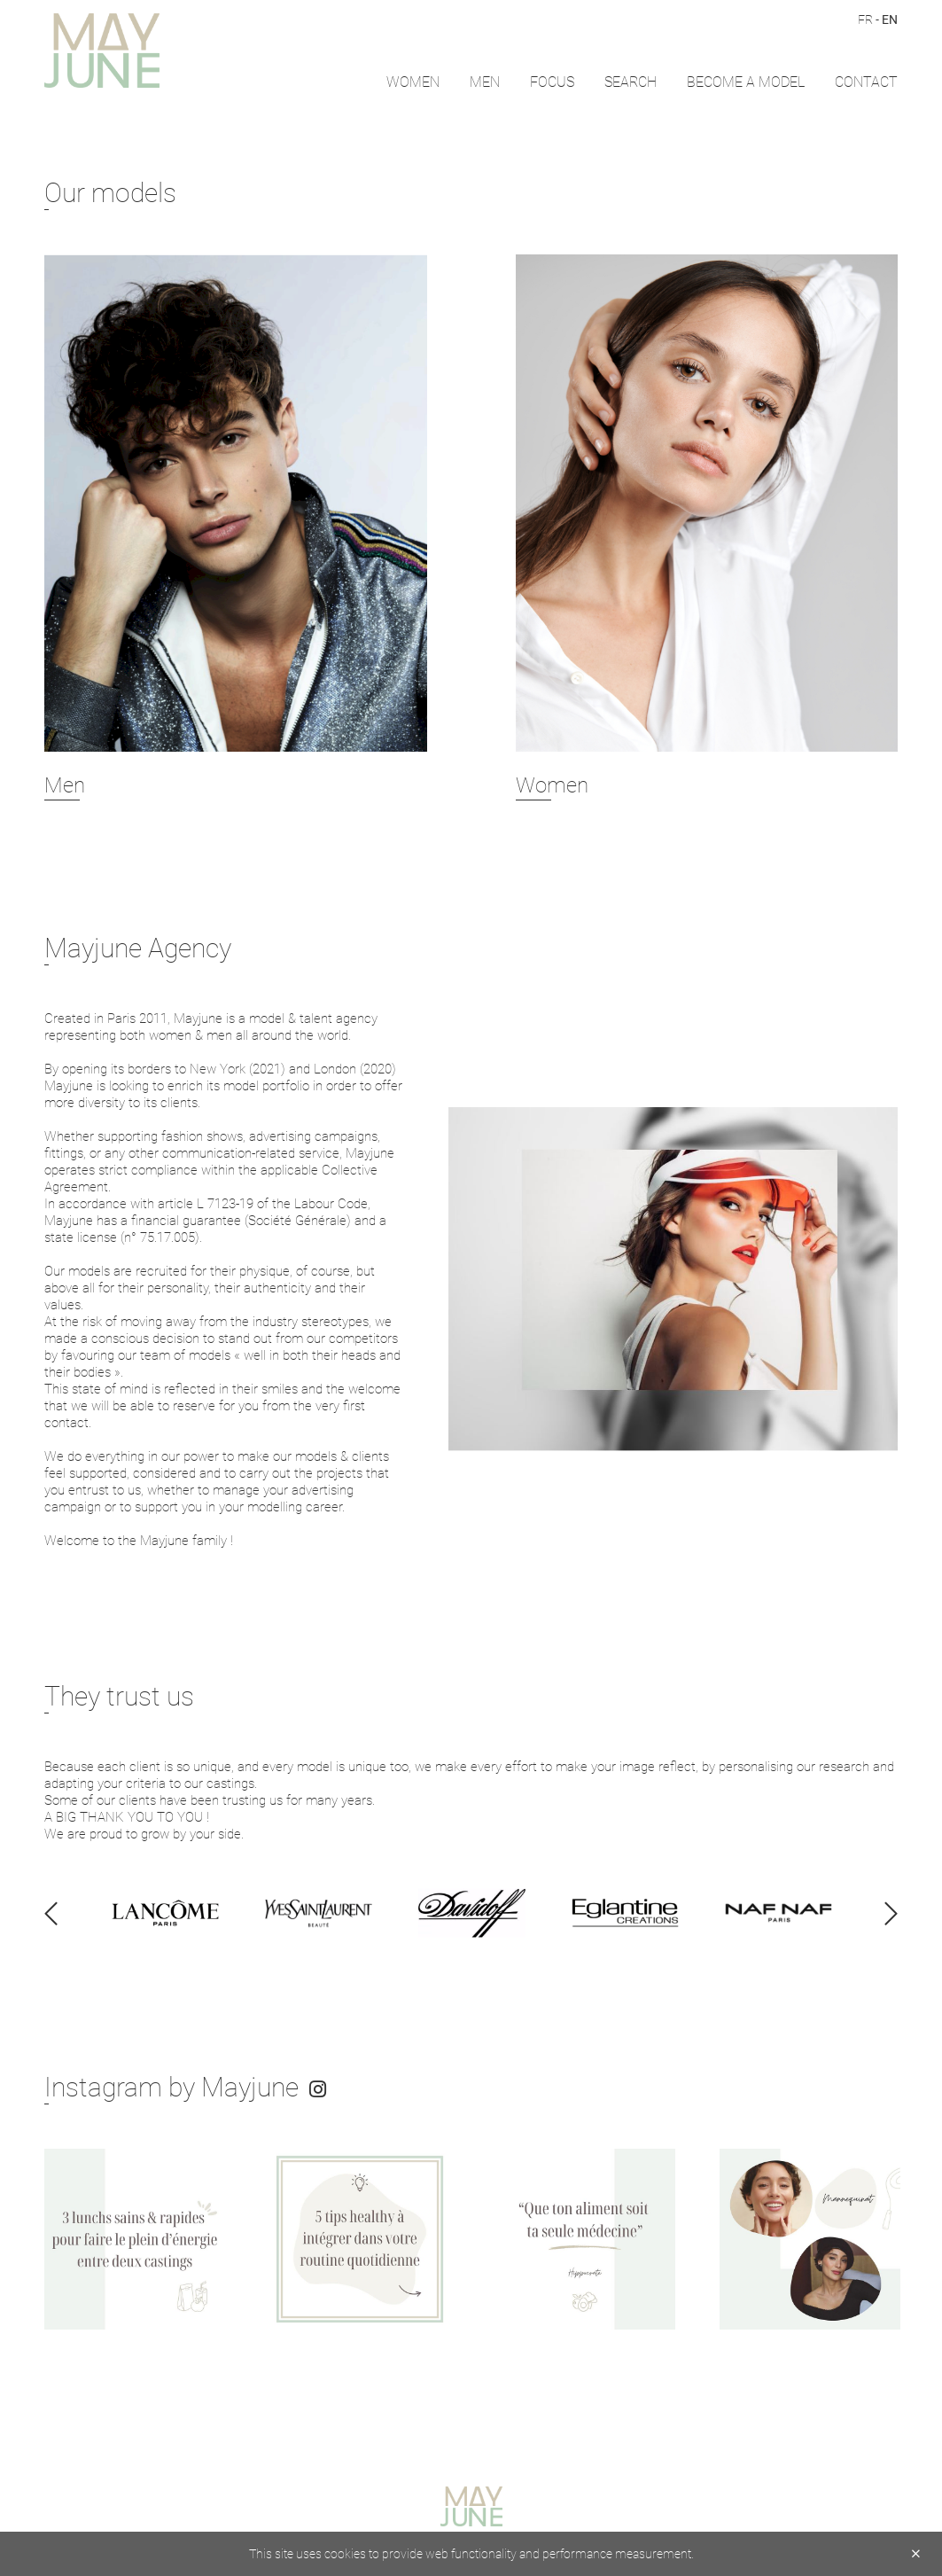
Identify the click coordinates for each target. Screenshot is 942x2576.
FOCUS (552, 81)
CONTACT (866, 81)
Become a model (746, 81)
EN (890, 19)
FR (865, 19)
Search (630, 81)
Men (485, 81)
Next (933, 2240)
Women (413, 81)
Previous (9, 2240)
